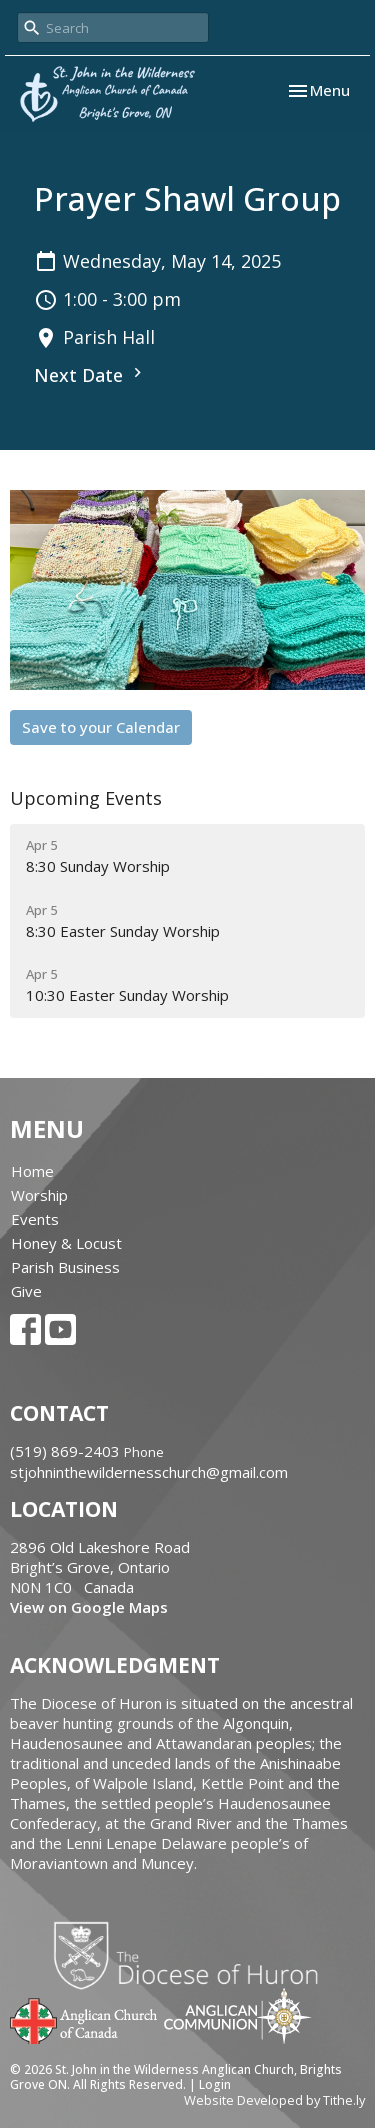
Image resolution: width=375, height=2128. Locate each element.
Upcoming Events (86, 798)
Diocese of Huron (193, 1955)
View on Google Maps (89, 1607)
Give (26, 1291)
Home (32, 1171)
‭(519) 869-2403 (65, 1451)
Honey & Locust (66, 1243)
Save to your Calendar (101, 727)
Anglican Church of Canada (84, 2019)
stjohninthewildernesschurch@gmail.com (149, 1472)
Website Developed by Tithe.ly (274, 2100)
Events (35, 1219)
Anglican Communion (237, 2015)
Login (215, 2084)
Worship (39, 1195)
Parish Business (65, 1267)
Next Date (90, 375)
